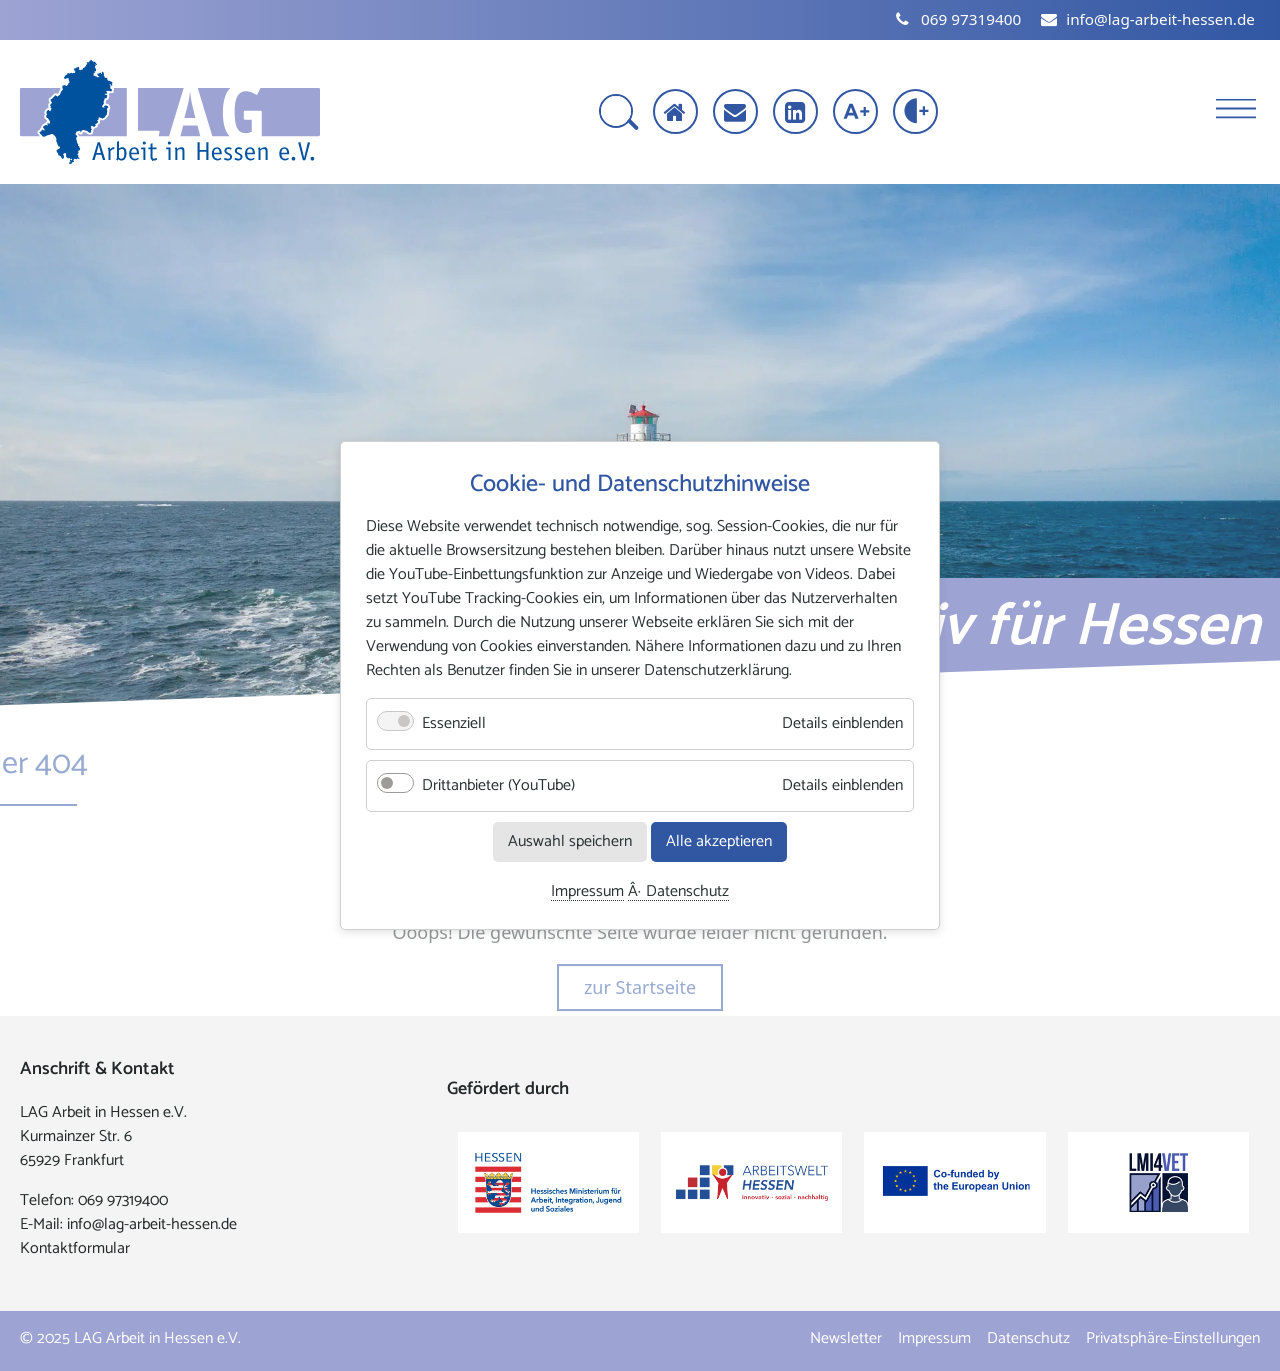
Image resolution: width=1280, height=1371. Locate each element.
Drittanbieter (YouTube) (498, 785)
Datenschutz (687, 892)
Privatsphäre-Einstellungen (1173, 1338)
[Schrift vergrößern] (857, 113)
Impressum (587, 892)
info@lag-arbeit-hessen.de (152, 1224)
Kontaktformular (75, 1248)
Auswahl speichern (570, 841)
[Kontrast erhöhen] (917, 113)
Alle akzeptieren (719, 841)
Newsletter (846, 1338)
